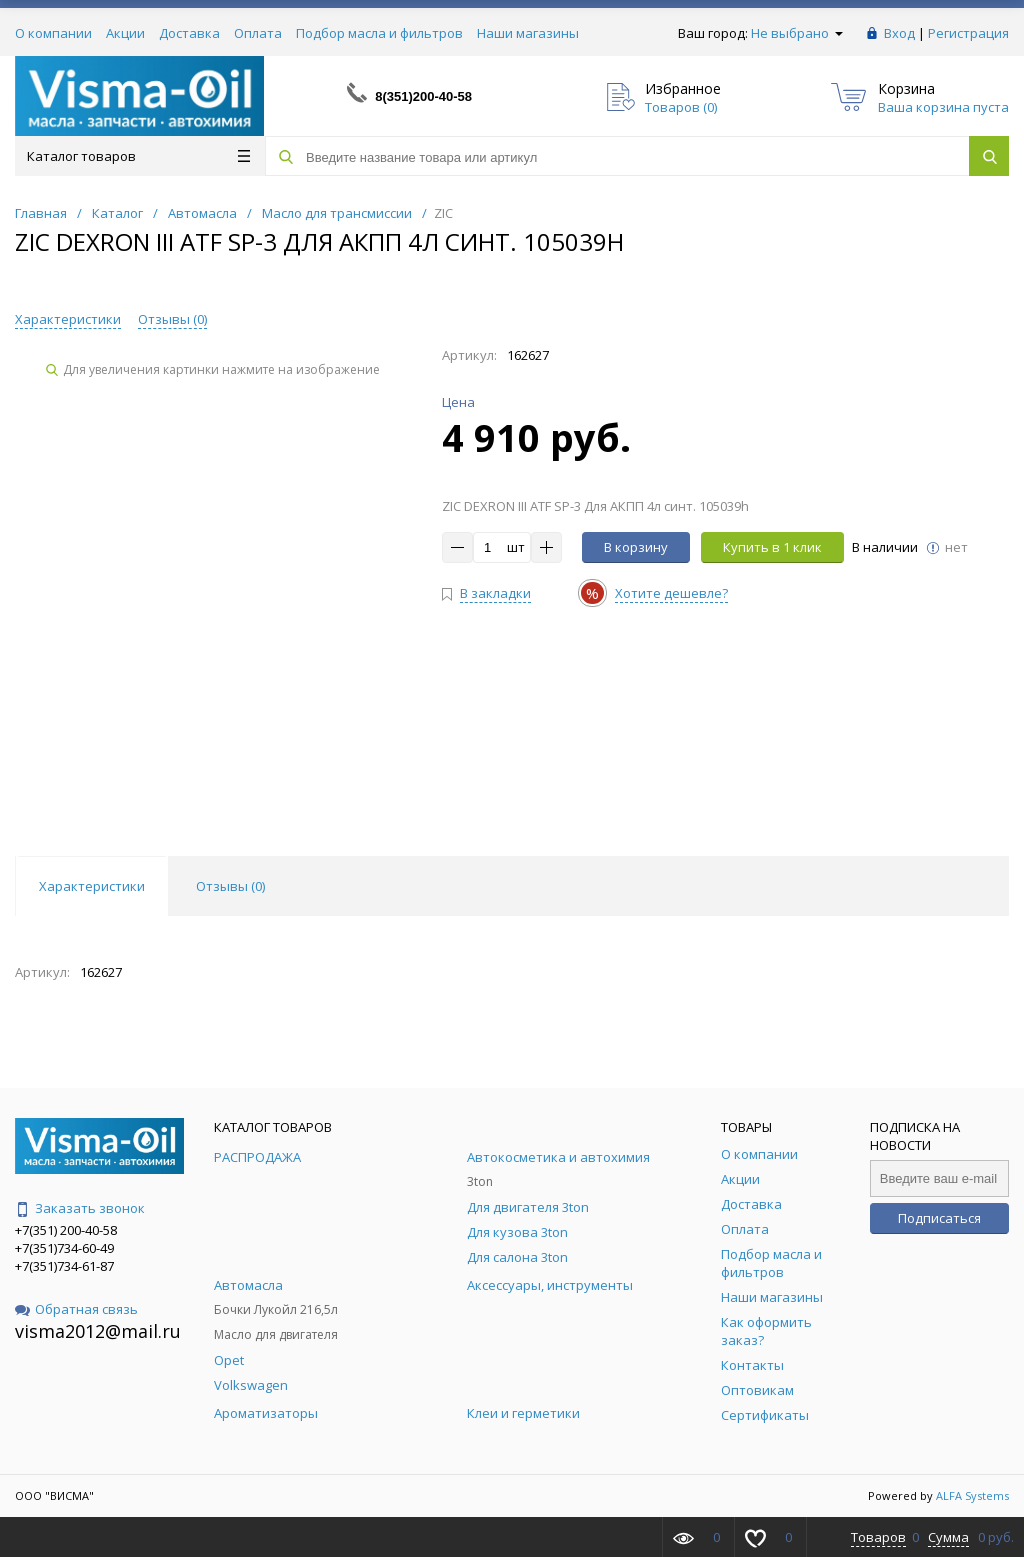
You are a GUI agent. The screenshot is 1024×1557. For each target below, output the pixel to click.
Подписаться (939, 1218)
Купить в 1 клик (772, 547)
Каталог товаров (138, 156)
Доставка (189, 33)
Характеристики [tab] (92, 886)
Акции (125, 33)
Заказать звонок (80, 1208)
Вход (899, 33)
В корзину (636, 547)
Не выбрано (797, 33)
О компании (53, 33)
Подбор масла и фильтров (379, 33)
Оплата (258, 33)
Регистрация (968, 33)
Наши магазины (528, 33)
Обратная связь (76, 1309)
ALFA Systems (972, 1495)
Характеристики (68, 319)
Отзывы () (172, 319)
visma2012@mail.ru (98, 1331)
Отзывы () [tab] (230, 886)
